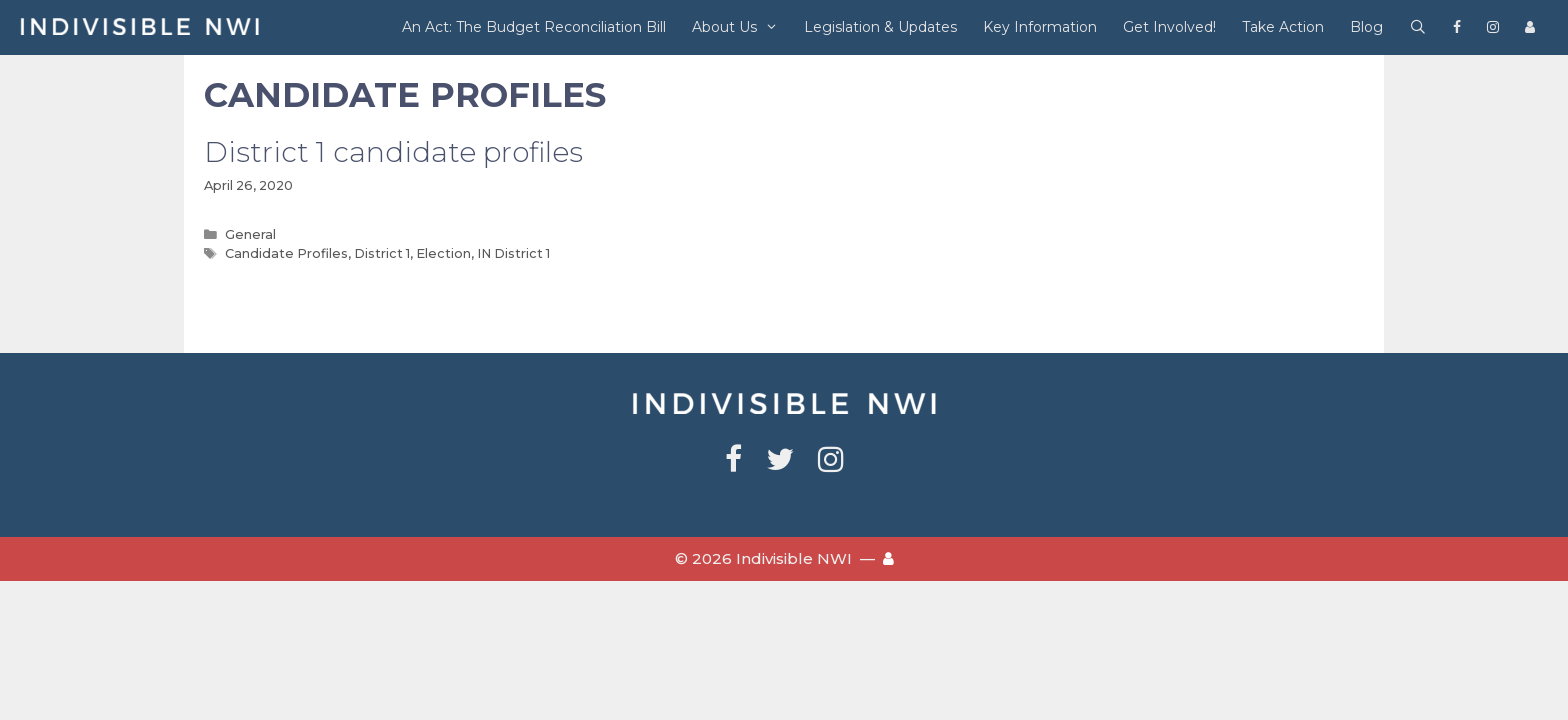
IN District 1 (513, 253)
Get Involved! (1169, 27)
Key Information (1040, 27)
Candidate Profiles (286, 253)
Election (443, 253)
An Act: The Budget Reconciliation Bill (534, 27)
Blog (1366, 27)
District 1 (382, 253)
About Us (741, 27)
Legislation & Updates (880, 27)
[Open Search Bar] (1418, 27)
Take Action (1283, 27)
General (250, 234)
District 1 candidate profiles (393, 152)
